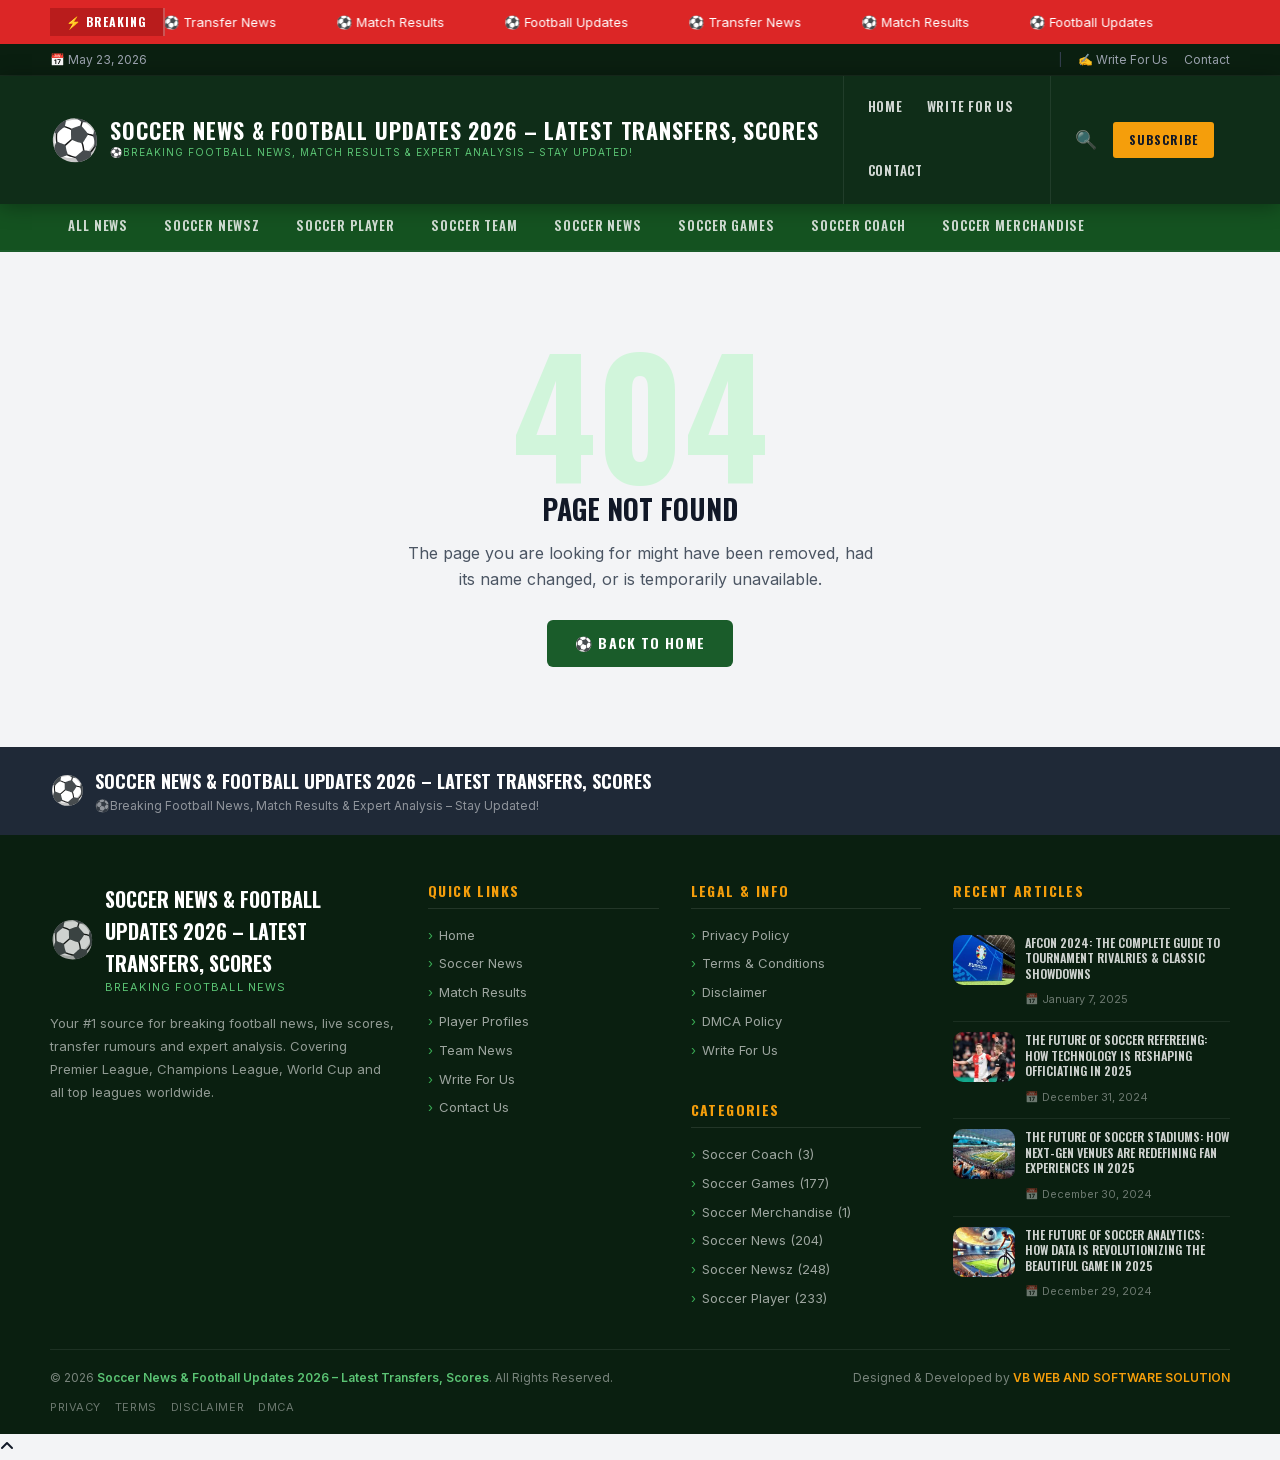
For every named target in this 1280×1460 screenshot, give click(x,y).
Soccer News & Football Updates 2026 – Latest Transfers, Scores (293, 1377)
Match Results (483, 992)
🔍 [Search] (1086, 139)
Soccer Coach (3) (758, 1154)
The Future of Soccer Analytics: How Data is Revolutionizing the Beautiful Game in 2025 (1115, 1250)
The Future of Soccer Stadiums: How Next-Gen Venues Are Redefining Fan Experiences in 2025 (1127, 1152)
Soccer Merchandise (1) (776, 1212)
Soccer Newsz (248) (766, 1269)
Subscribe (1163, 139)
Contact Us (474, 1107)
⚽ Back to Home (640, 642)
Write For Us (970, 106)
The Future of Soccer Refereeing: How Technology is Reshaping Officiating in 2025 (1116, 1055)
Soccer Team (474, 225)
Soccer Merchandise (1013, 225)
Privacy (75, 1407)
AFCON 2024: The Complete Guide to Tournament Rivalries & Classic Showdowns (1122, 958)
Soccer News (598, 225)
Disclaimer (734, 992)
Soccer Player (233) (764, 1298)
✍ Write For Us (1123, 59)
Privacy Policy (745, 935)
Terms (136, 1407)
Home (885, 106)
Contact (1207, 59)
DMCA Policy (742, 1021)
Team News (476, 1050)
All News (98, 225)
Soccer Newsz (212, 225)
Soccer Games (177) (765, 1183)
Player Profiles (484, 1021)
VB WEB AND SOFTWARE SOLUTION (1121, 1377)
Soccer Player (345, 225)
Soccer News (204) (762, 1240)
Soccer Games (726, 225)
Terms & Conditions (763, 963)
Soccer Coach (858, 225)
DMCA (276, 1407)
